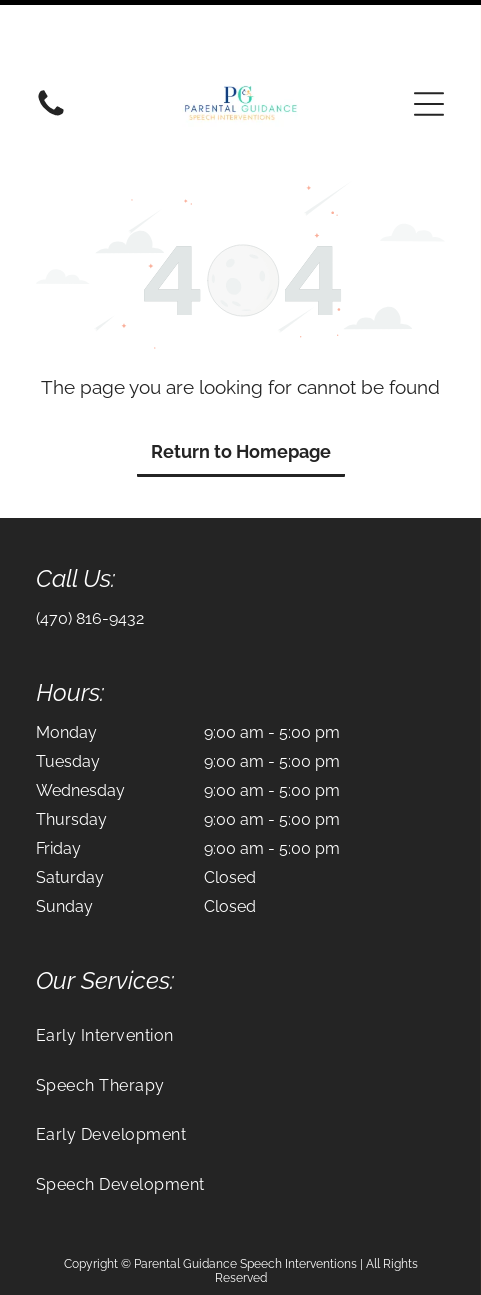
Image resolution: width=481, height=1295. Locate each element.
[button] (429, 36)
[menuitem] (240, 967)
